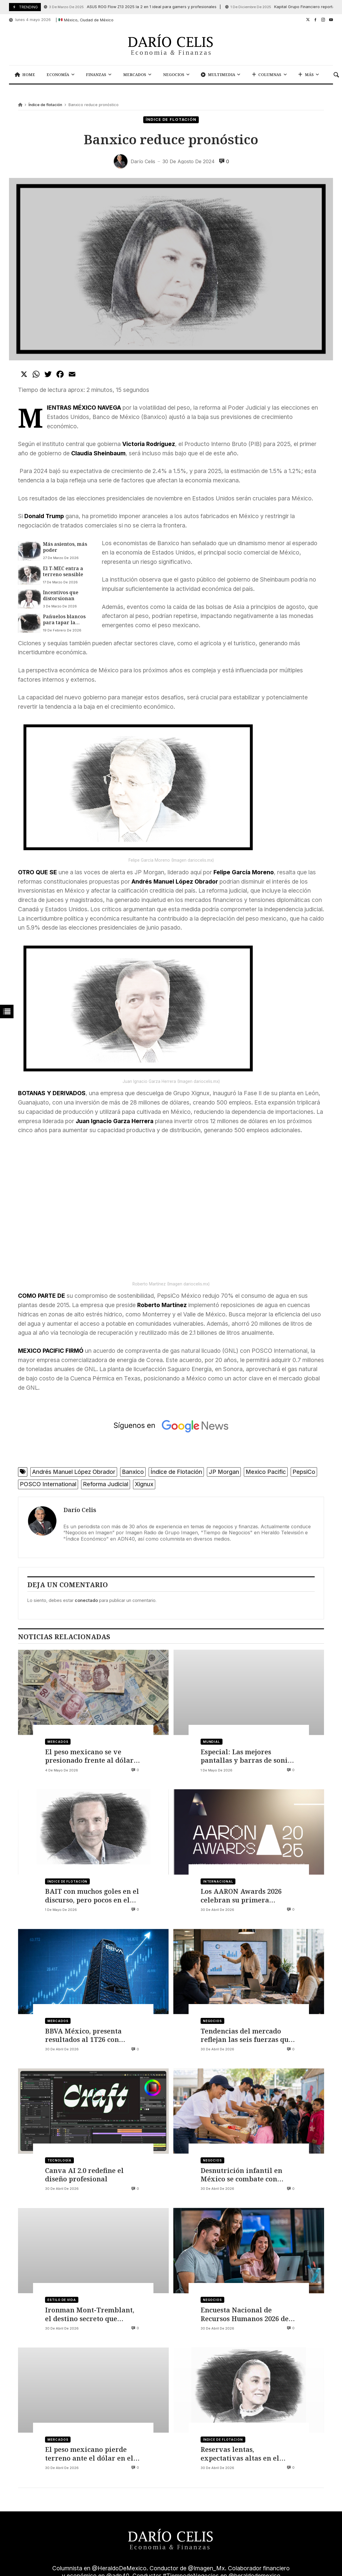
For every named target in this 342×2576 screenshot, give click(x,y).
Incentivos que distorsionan (61, 595)
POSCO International (48, 1484)
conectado (86, 1600)
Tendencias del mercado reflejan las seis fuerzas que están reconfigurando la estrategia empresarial (246, 2035)
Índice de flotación (45, 104)
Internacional (218, 1881)
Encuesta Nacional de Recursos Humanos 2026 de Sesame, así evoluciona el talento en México (245, 2314)
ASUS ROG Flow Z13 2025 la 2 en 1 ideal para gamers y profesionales (130, 7)
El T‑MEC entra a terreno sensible (63, 571)
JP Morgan (224, 1471)
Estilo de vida (61, 2300)
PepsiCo (303, 1471)
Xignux (144, 1484)
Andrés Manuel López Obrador (73, 1471)
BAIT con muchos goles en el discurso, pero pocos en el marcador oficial (92, 1895)
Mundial (211, 1741)
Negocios (212, 2021)
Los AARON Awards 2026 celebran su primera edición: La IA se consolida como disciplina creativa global (245, 1895)
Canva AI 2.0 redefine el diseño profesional (84, 2174)
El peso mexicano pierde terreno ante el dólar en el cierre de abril (89, 2453)
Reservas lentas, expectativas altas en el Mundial (240, 2453)
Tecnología (59, 2160)
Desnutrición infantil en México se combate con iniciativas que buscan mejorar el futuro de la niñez (241, 2174)
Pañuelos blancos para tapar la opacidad (64, 619)
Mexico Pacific (266, 1471)
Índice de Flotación (176, 1471)
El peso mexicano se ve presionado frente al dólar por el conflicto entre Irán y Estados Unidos (91, 1756)
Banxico (133, 1471)
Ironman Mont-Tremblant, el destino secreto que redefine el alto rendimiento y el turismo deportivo (92, 2314)
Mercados (57, 1741)
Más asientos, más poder (65, 547)
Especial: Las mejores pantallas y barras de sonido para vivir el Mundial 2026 (248, 1756)
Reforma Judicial (105, 1484)
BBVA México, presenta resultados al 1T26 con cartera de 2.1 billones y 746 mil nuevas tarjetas (91, 2035)
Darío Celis (79, 1510)
